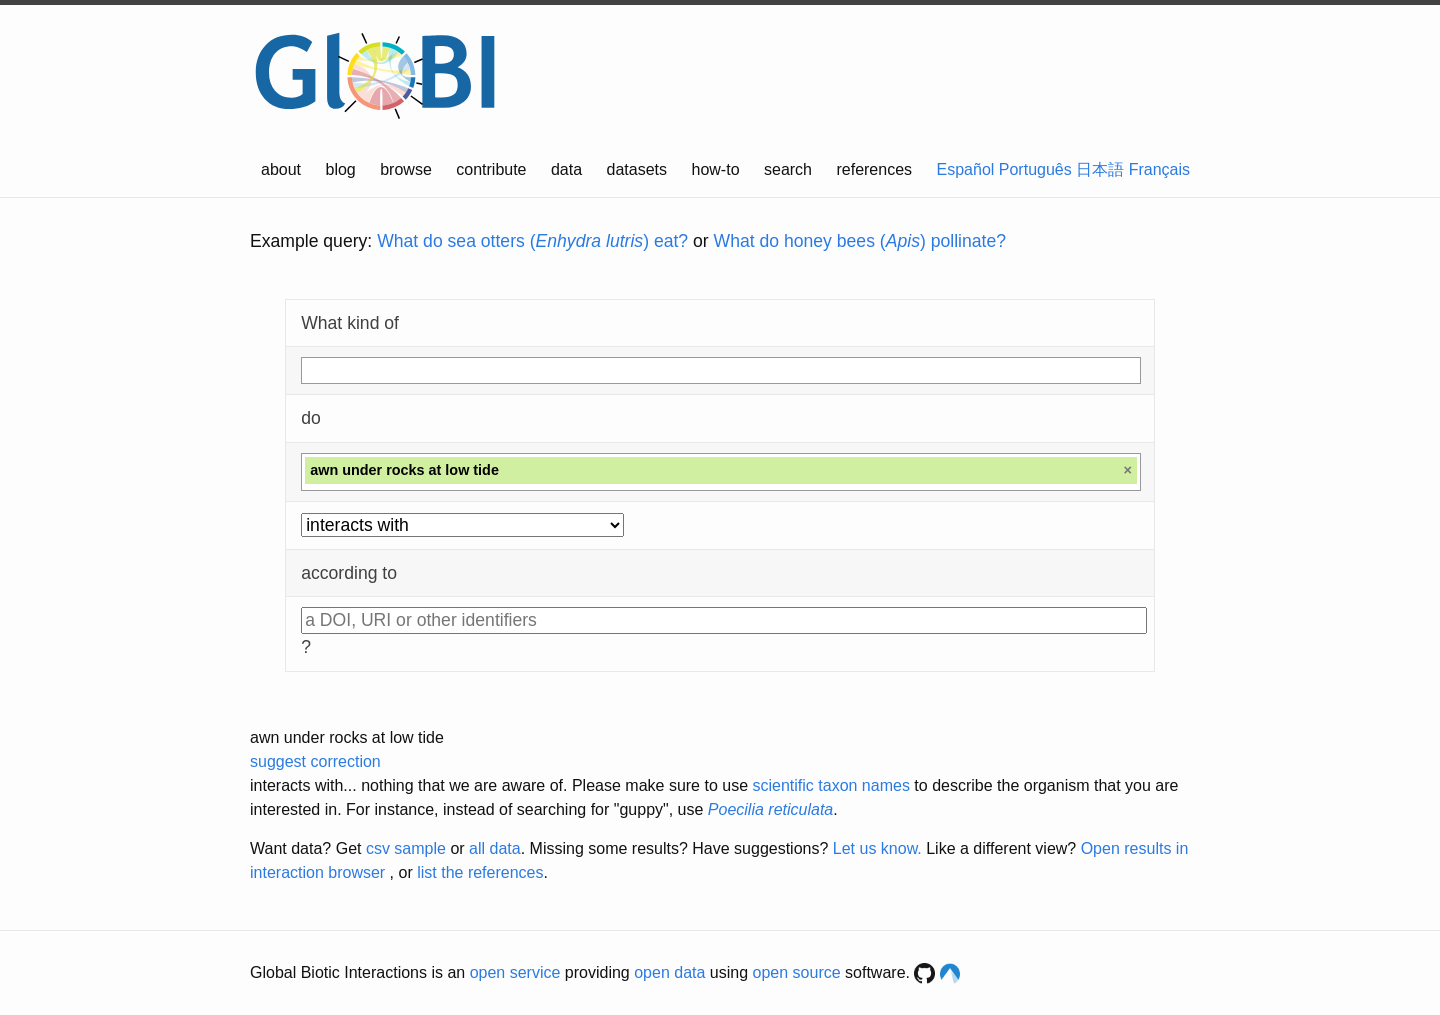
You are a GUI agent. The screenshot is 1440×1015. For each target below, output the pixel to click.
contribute (491, 169)
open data (669, 972)
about (281, 169)
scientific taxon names (830, 785)
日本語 (1100, 169)
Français (1159, 169)
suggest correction (315, 761)
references (874, 169)
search (788, 169)
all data (495, 848)
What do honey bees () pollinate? (860, 241)
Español (966, 169)
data (566, 169)
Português (1035, 169)
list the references (480, 872)
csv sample (406, 848)
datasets (637, 169)
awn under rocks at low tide (347, 737)
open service (515, 972)
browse (406, 169)
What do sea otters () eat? (532, 241)
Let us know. (877, 848)
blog (341, 169)
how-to (716, 169)
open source (797, 972)
